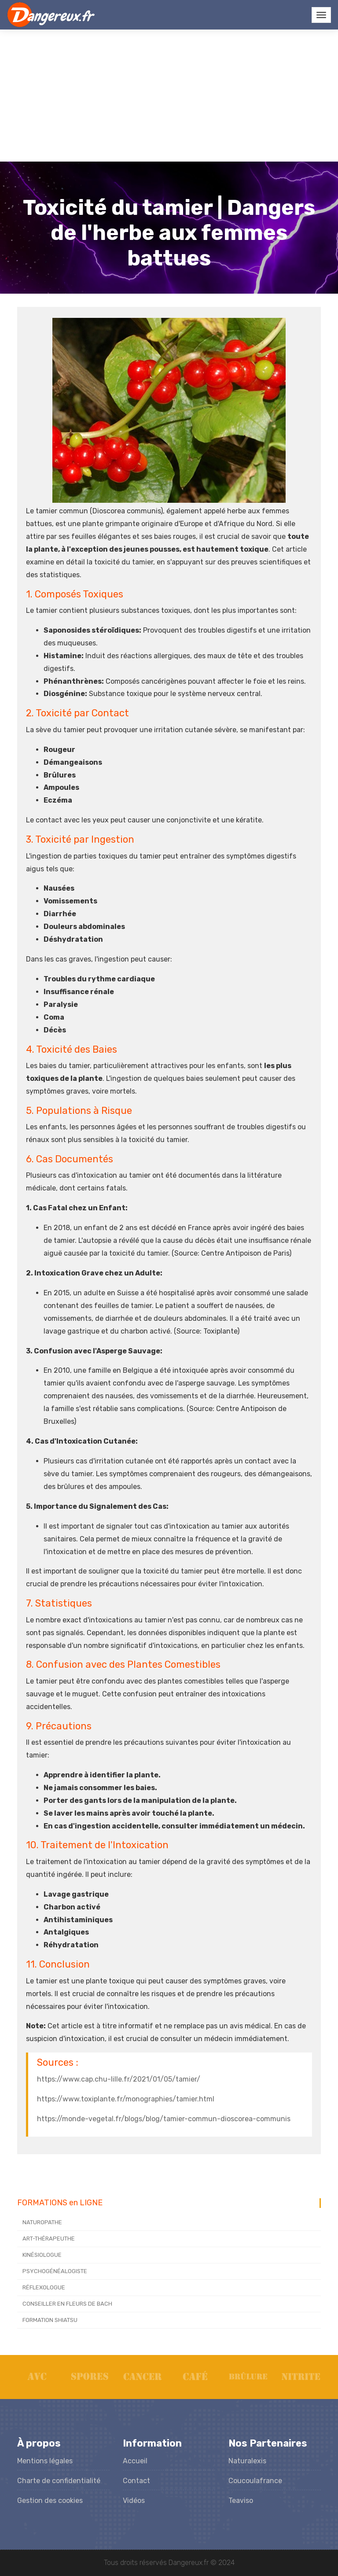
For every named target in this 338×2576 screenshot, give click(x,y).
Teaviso (240, 2500)
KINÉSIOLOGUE (42, 2255)
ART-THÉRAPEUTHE (48, 2238)
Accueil (135, 2461)
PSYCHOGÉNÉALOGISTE (54, 2271)
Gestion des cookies (50, 2500)
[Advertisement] (169, 95)
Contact (136, 2480)
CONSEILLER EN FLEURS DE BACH (67, 2303)
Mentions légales (45, 2461)
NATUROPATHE (42, 2222)
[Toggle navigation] (321, 15)
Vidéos (134, 2500)
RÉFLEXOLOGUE (43, 2287)
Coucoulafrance (255, 2480)
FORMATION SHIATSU (49, 2320)
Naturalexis (247, 2461)
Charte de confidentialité (58, 2480)
